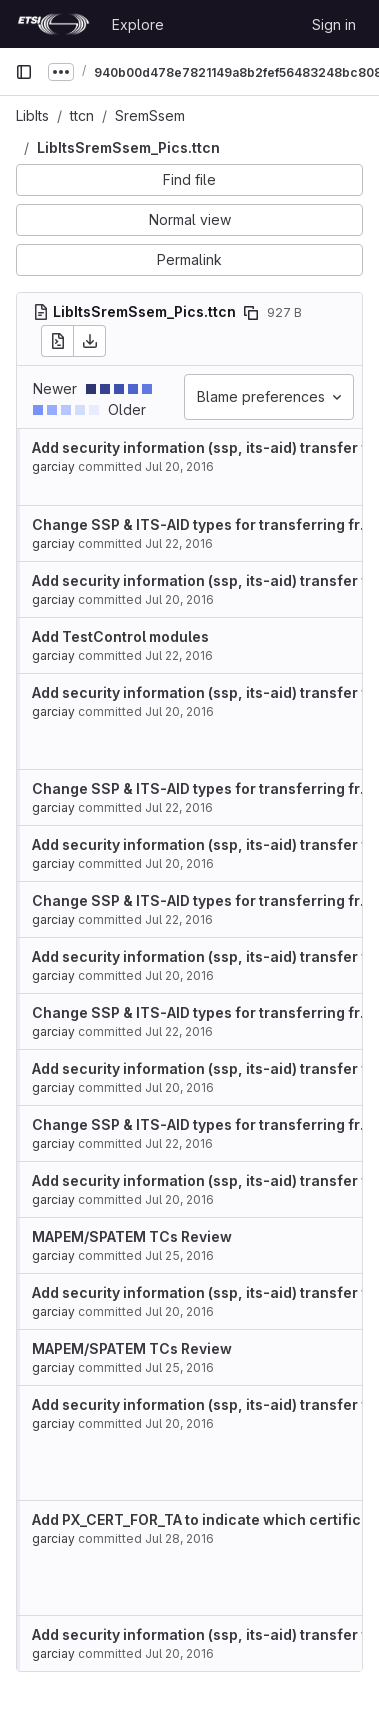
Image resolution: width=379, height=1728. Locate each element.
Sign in (334, 24)
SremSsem (150, 115)
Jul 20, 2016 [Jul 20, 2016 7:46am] (179, 466)
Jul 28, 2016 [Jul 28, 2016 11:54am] (179, 1538)
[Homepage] (53, 24)
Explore (138, 24)
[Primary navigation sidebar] (24, 72)
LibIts (32, 115)
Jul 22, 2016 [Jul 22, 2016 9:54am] (179, 655)
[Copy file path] (251, 313)
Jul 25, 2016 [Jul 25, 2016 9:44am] (179, 1255)
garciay (53, 466)
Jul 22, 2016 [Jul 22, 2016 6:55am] (179, 543)
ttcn (82, 115)
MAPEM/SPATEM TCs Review (132, 1236)
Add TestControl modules (120, 636)
